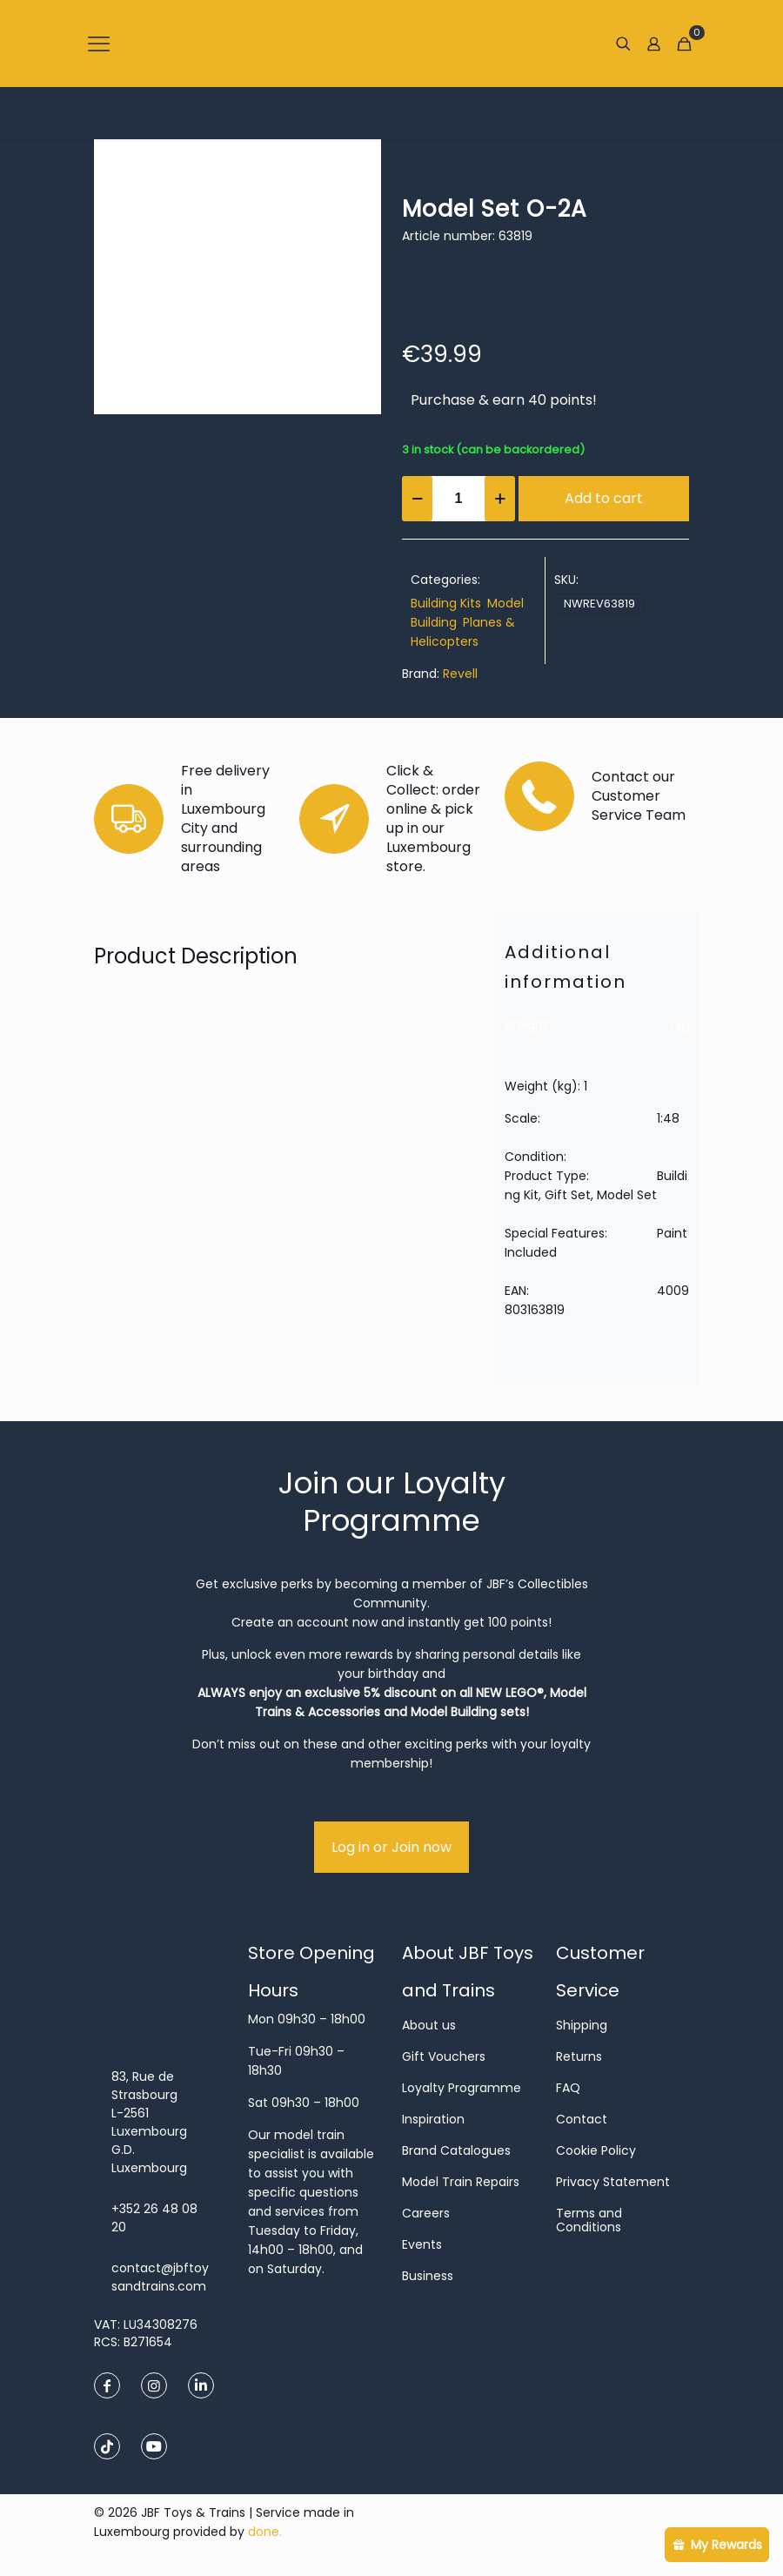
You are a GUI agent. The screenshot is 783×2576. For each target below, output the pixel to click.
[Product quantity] (458, 498)
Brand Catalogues (456, 2150)
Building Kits (446, 603)
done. (265, 2531)
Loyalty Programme (461, 2087)
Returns (579, 2056)
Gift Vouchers (443, 2056)
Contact (581, 2119)
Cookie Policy (596, 2150)
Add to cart (604, 498)
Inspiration (433, 2119)
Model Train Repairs (460, 2181)
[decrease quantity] (417, 498)
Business (427, 2275)
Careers (426, 2213)
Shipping (581, 2025)
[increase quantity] (500, 498)
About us (429, 2025)
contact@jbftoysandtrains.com (160, 2277)
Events (422, 2244)
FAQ (568, 2087)
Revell (460, 673)
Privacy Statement (613, 2181)
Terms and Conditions (589, 2220)
